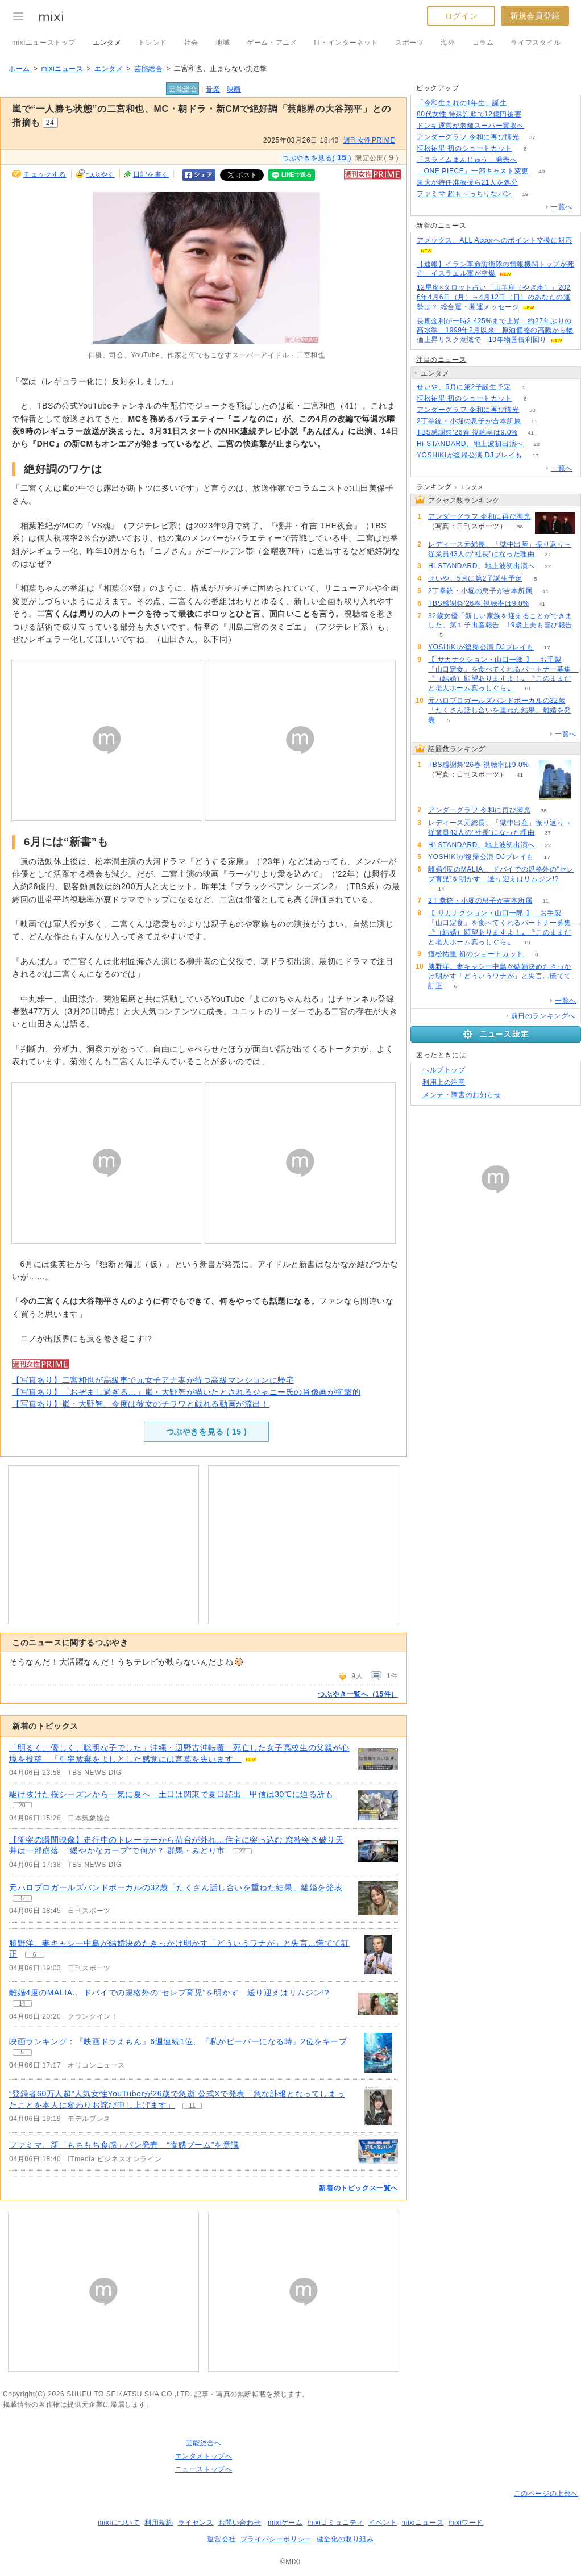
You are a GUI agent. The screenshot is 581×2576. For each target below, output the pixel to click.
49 (541, 171)
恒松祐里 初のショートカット (464, 148)
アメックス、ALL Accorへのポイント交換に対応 (494, 240)
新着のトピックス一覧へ (358, 2188)
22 (536, 444)
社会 (191, 43)
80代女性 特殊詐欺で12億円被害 (469, 114)
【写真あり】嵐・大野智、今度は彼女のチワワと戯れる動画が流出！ (140, 1403)
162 (530, 160)
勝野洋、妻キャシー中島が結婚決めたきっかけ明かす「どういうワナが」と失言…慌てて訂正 (499, 976)
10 (527, 688)
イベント (382, 2523)
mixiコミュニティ (336, 2523)
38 (532, 410)
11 (534, 421)
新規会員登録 (535, 15)
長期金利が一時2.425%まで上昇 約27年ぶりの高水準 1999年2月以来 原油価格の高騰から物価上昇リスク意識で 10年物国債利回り (495, 330)
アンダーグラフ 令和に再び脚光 (468, 137)
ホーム (19, 69)
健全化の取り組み (345, 2539)
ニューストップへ (204, 2469)
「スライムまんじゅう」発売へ (467, 160)
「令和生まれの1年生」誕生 (462, 103)
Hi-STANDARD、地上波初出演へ (470, 444)
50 (531, 183)
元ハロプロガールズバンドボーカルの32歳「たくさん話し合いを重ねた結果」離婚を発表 (175, 1887)
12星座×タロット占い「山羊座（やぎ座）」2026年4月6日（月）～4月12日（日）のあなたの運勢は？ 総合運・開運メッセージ (494, 297)
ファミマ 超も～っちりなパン (464, 194)
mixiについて (119, 2523)
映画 (234, 89)
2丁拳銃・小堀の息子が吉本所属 (469, 421)
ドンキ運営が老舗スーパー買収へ (470, 126)
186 (520, 103)
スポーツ (409, 43)
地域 (222, 43)
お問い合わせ (240, 2523)
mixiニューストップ (44, 43)
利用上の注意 (444, 1082)
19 (525, 194)
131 (537, 126)
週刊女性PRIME (369, 140)
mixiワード (465, 2523)
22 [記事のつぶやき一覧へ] (242, 1851)
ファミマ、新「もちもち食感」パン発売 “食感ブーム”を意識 (124, 2144)
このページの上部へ (546, 2494)
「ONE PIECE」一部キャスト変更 (473, 171)
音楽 (213, 89)
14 (441, 889)
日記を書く (151, 174)
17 (536, 455)
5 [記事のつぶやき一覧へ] (22, 1898)
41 (531, 433)
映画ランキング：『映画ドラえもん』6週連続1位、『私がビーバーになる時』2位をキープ (178, 2041)
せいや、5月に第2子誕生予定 (464, 387)
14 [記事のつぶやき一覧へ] (22, 2003)
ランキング (434, 487)
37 (532, 137)
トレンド (152, 43)
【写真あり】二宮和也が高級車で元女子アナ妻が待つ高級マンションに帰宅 (153, 1380)
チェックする (45, 174)
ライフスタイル (536, 43)
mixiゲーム (285, 2523)
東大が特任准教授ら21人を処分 (467, 182)
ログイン (461, 15)
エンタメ (107, 43)
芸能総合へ (204, 2443)
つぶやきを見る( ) (316, 157)
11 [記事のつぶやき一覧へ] (192, 2106)
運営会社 (221, 2539)
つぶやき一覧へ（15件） (358, 1694)
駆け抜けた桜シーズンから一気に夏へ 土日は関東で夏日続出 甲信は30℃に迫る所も (171, 1794)
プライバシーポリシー (276, 2539)
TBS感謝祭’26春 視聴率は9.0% (467, 432)
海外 (448, 43)
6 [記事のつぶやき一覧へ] (34, 1955)
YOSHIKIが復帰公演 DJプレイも (469, 455)
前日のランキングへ (543, 1016)
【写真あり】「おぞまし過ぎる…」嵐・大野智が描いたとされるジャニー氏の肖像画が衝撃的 (186, 1392)
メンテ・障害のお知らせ (461, 1095)
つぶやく (100, 174)
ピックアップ (437, 88)
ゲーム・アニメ (272, 43)
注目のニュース (441, 360)
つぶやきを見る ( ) (206, 1431)
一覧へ (561, 207)
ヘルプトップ (444, 1070)
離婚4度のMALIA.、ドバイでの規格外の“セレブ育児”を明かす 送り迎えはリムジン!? (169, 1992)
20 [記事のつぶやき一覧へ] (22, 1805)
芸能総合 (148, 69)
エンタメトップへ (204, 2456)
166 (535, 114)
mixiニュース (62, 69)
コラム (483, 43)
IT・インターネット (346, 43)
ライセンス (196, 2523)
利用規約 (158, 2523)
